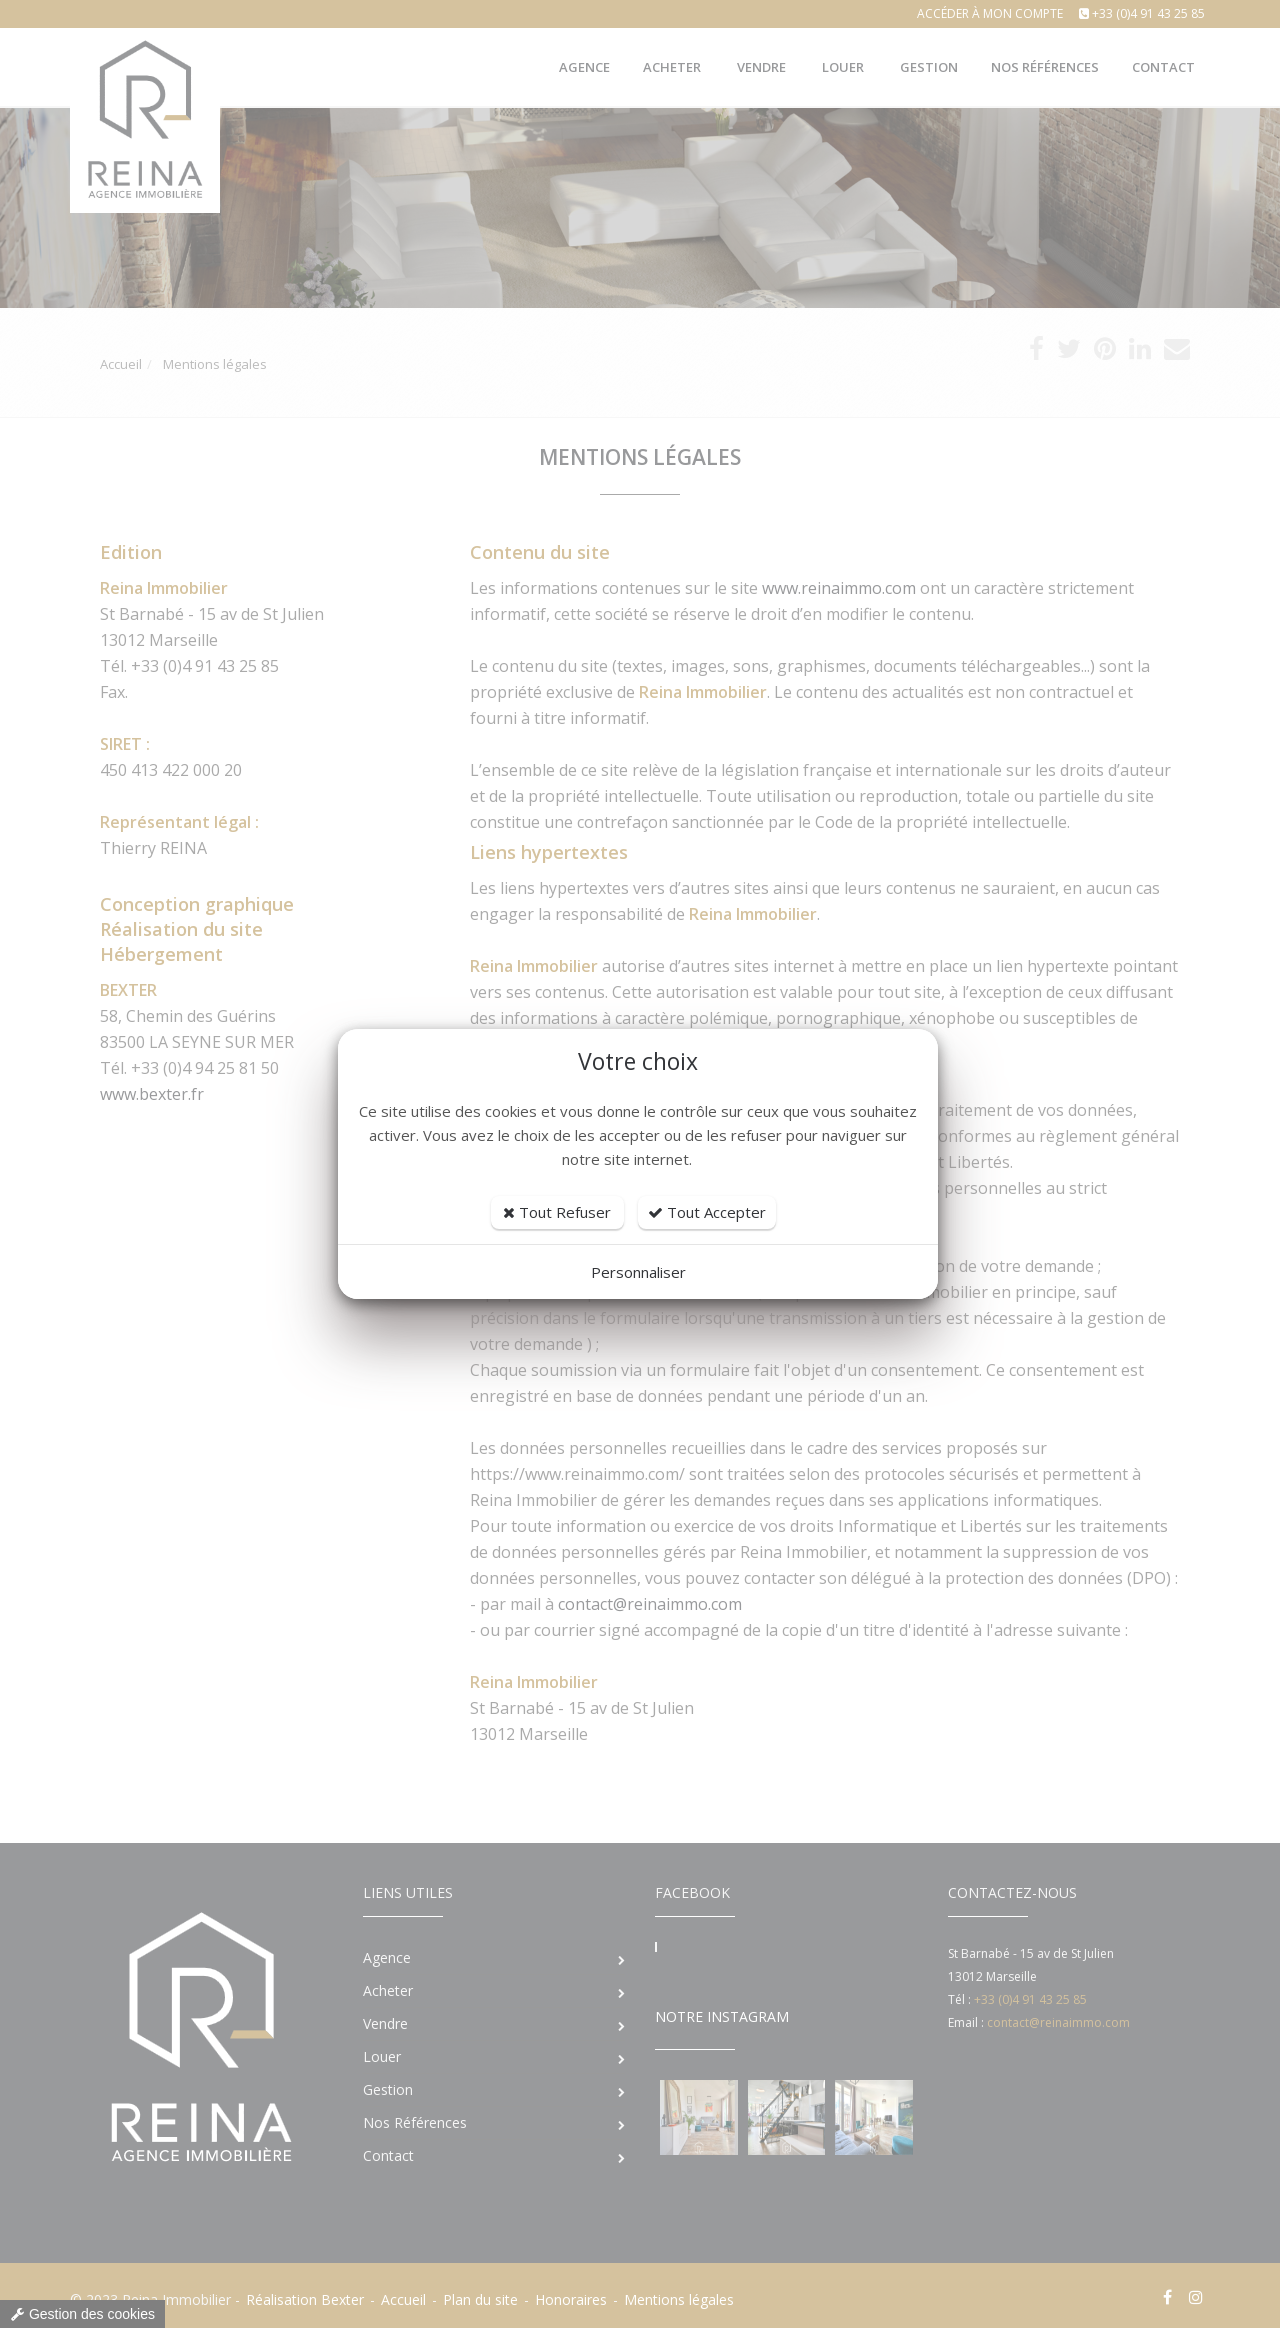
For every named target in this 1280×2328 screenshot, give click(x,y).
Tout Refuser (557, 1212)
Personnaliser (638, 1272)
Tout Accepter (707, 1212)
